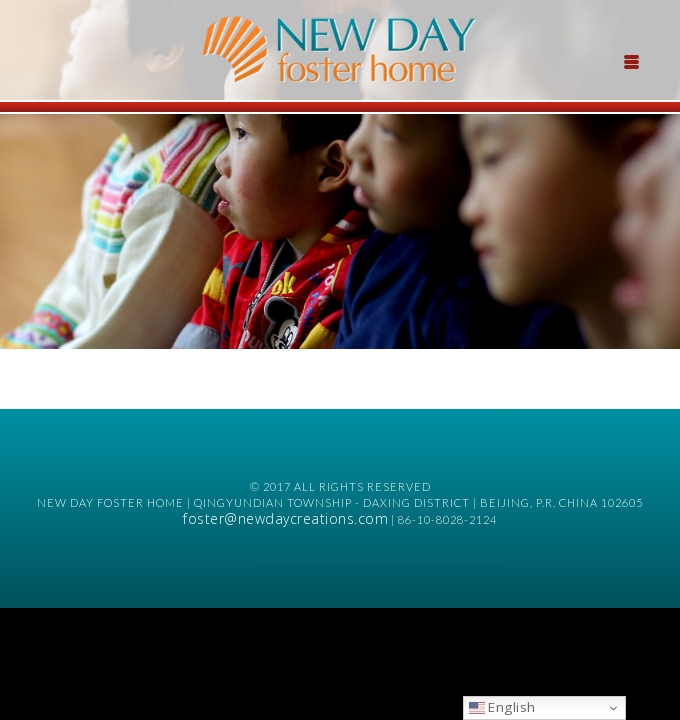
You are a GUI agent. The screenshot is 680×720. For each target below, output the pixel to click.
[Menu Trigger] (631, 60)
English (502, 707)
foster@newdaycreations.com (285, 518)
